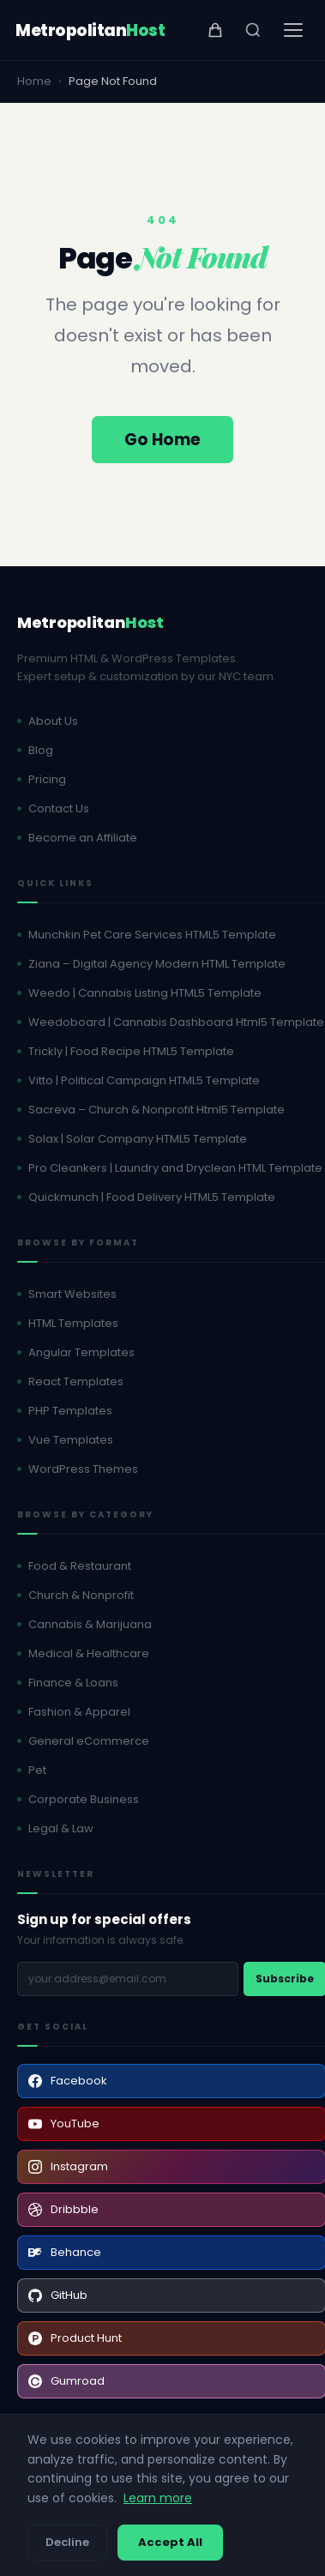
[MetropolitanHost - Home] (90, 30)
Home (34, 81)
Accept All (170, 2542)
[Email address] (127, 1979)
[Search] (253, 30)
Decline (67, 2542)
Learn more (157, 2498)
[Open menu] (293, 30)
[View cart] (215, 30)
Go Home (162, 439)
